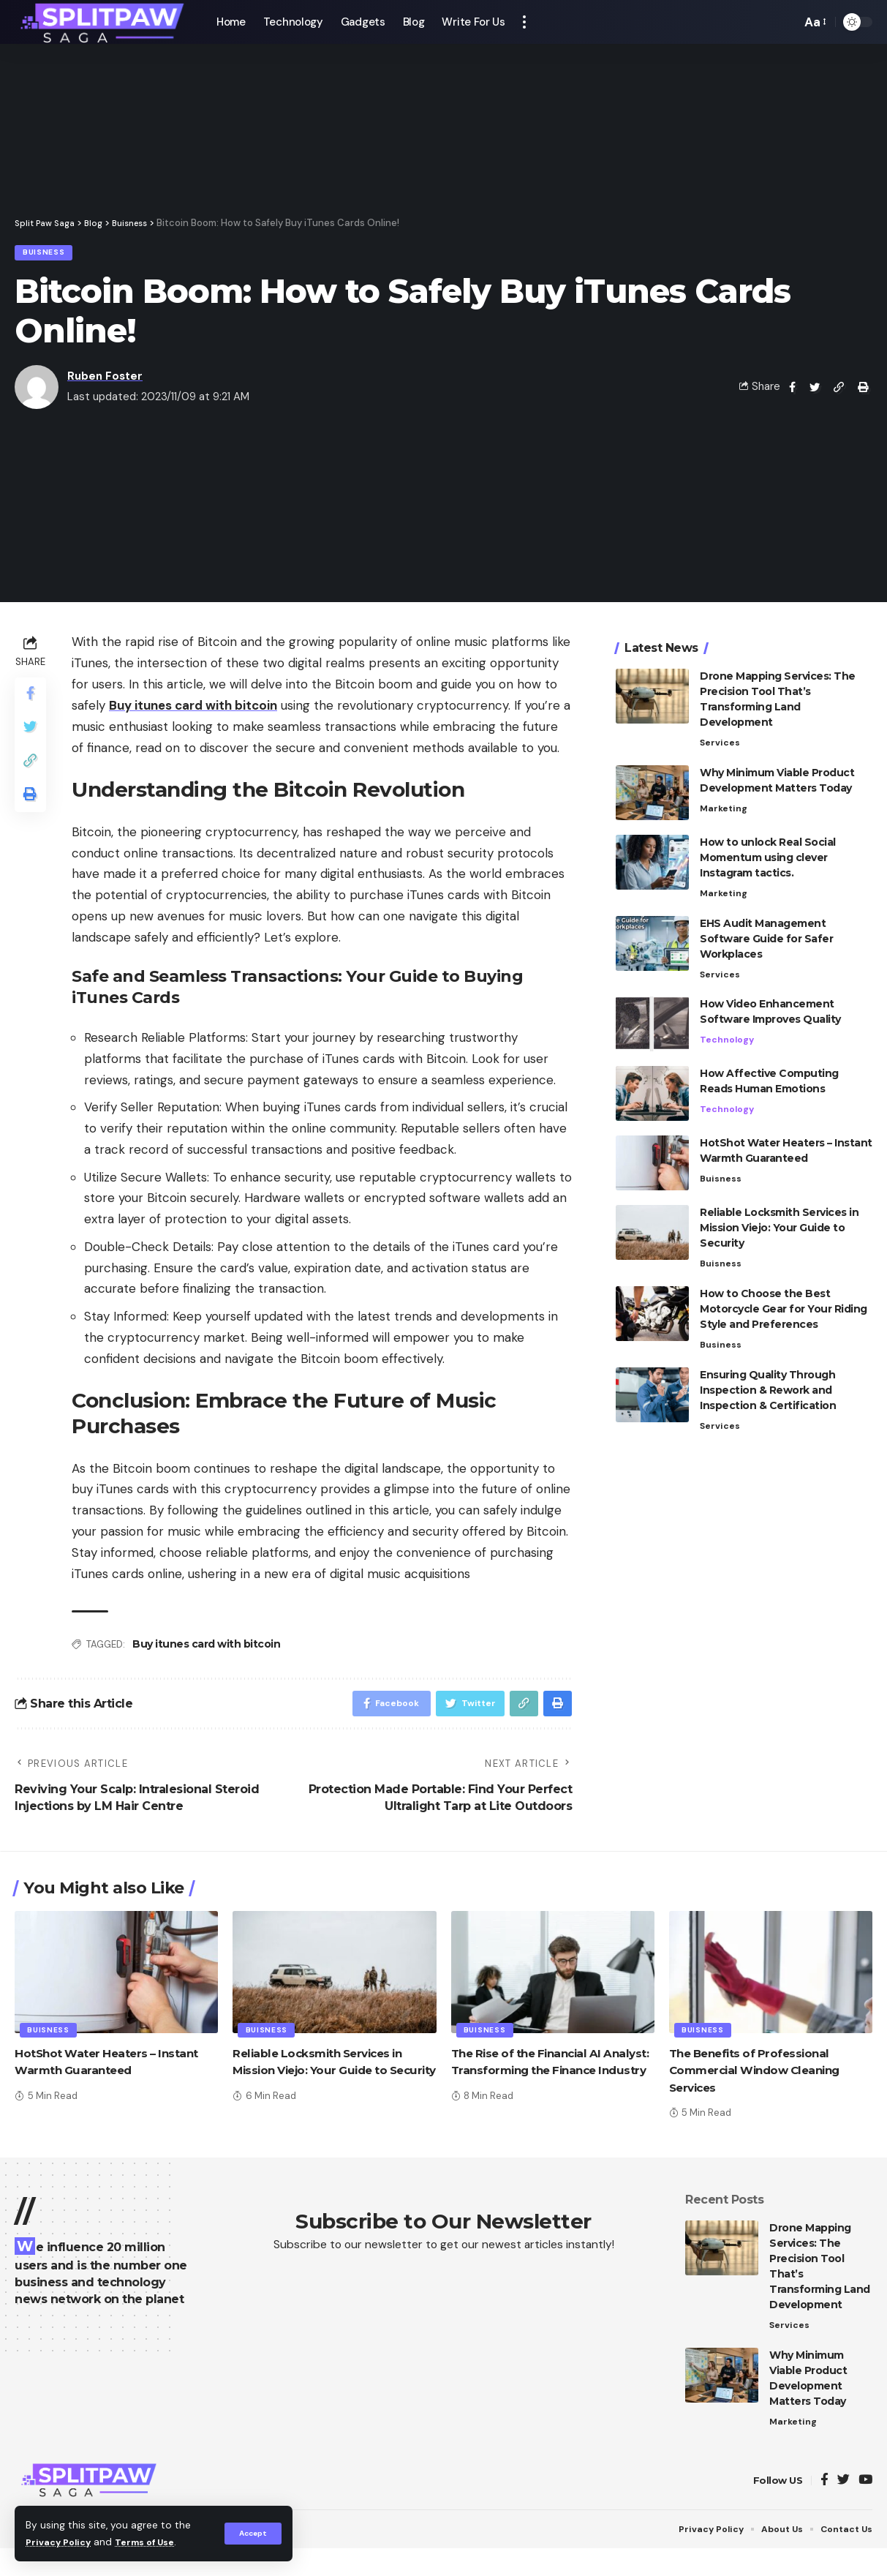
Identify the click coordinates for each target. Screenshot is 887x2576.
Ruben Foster (105, 380)
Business (721, 1343)
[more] (524, 22)
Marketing (725, 803)
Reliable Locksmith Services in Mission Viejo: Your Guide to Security (779, 1224)
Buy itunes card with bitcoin (206, 1648)
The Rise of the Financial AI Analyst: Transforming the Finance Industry (532, 2078)
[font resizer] (814, 22)
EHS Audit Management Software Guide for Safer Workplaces (766, 933)
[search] (786, 22)
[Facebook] (824, 2490)
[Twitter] (843, 2490)
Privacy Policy (61, 2542)
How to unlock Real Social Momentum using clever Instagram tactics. (768, 852)
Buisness (49, 254)
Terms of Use (154, 2542)
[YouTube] (865, 2490)
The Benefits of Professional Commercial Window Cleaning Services (761, 2078)
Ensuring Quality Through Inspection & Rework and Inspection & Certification (768, 1389)
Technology (727, 1036)
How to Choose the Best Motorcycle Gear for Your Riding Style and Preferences (783, 1307)
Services (720, 736)
